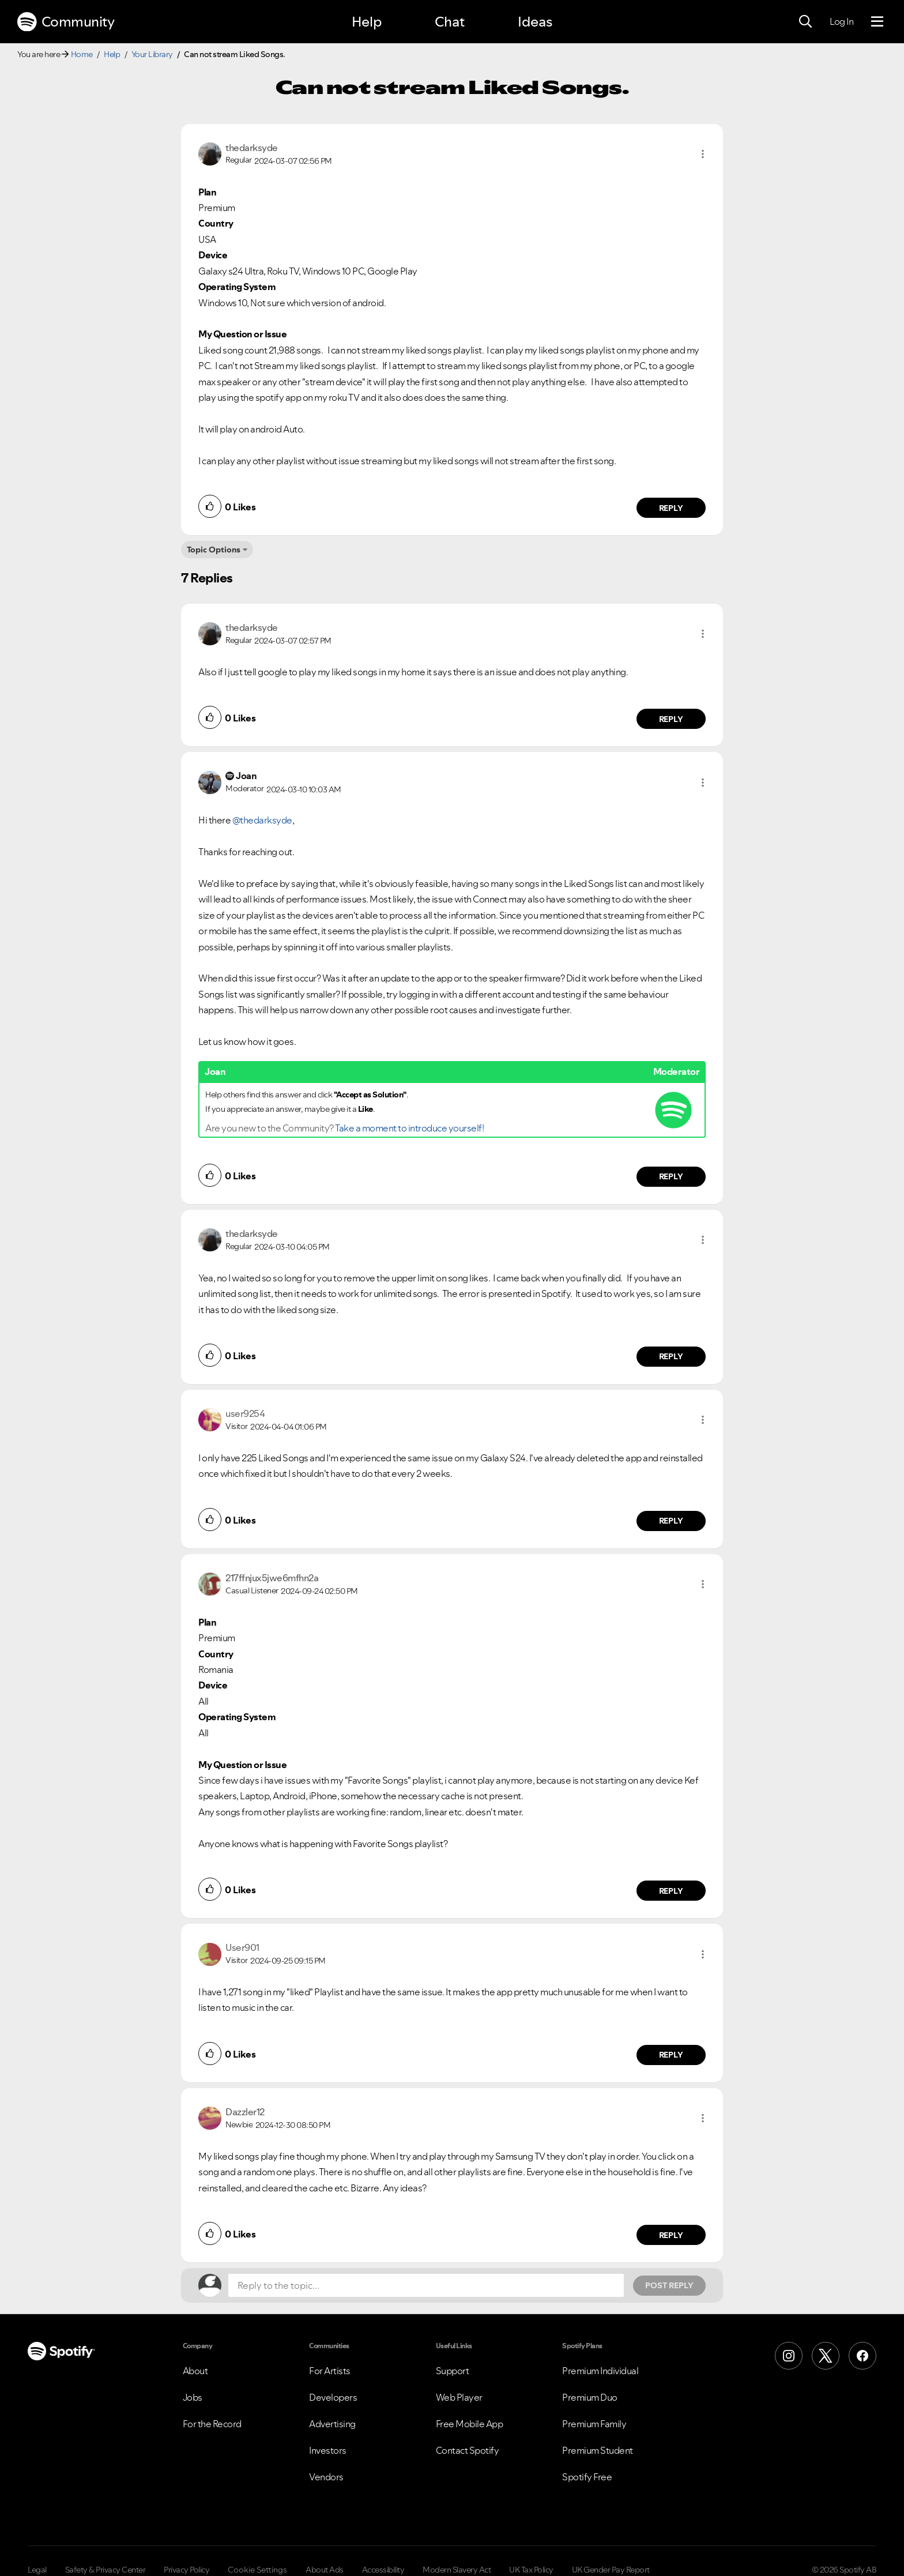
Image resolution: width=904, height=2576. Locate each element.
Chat (450, 21)
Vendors (326, 2476)
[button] (702, 154)
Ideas (535, 21)
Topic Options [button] (213, 549)
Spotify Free (587, 2476)
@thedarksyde (262, 820)
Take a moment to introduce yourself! (409, 1128)
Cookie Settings (257, 2569)
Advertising (332, 2423)
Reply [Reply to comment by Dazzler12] (671, 2235)
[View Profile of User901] (242, 1947)
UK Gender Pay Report (611, 2569)
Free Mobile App (469, 2423)
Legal (37, 2569)
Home (82, 54)
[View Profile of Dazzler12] (245, 2111)
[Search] (805, 21)
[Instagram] (789, 2356)
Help (367, 21)
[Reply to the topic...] (426, 2285)
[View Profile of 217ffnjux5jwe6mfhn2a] (271, 1577)
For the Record (212, 2423)
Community (65, 22)
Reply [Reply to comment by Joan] (671, 1176)
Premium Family (594, 2423)
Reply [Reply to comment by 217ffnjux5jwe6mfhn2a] (671, 1891)
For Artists (330, 2370)
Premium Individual (600, 2370)
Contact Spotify (467, 2450)
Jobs (192, 2397)
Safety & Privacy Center (105, 2569)
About (195, 2370)
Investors (327, 2450)
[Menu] (877, 22)
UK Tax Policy (531, 2569)
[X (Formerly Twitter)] (825, 2356)
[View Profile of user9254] (245, 1413)
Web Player (459, 2397)
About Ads (325, 2569)
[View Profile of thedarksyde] (251, 147)
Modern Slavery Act (457, 2569)
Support (452, 2370)
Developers (333, 2397)
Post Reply (669, 2285)
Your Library (152, 54)
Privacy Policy (186, 2569)
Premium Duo (589, 2397)
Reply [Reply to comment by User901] (671, 2054)
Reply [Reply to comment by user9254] (671, 1520)
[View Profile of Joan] (246, 775)
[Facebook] (862, 2356)
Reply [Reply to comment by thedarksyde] (671, 508)
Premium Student (597, 2450)
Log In (841, 21)
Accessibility (383, 2569)
